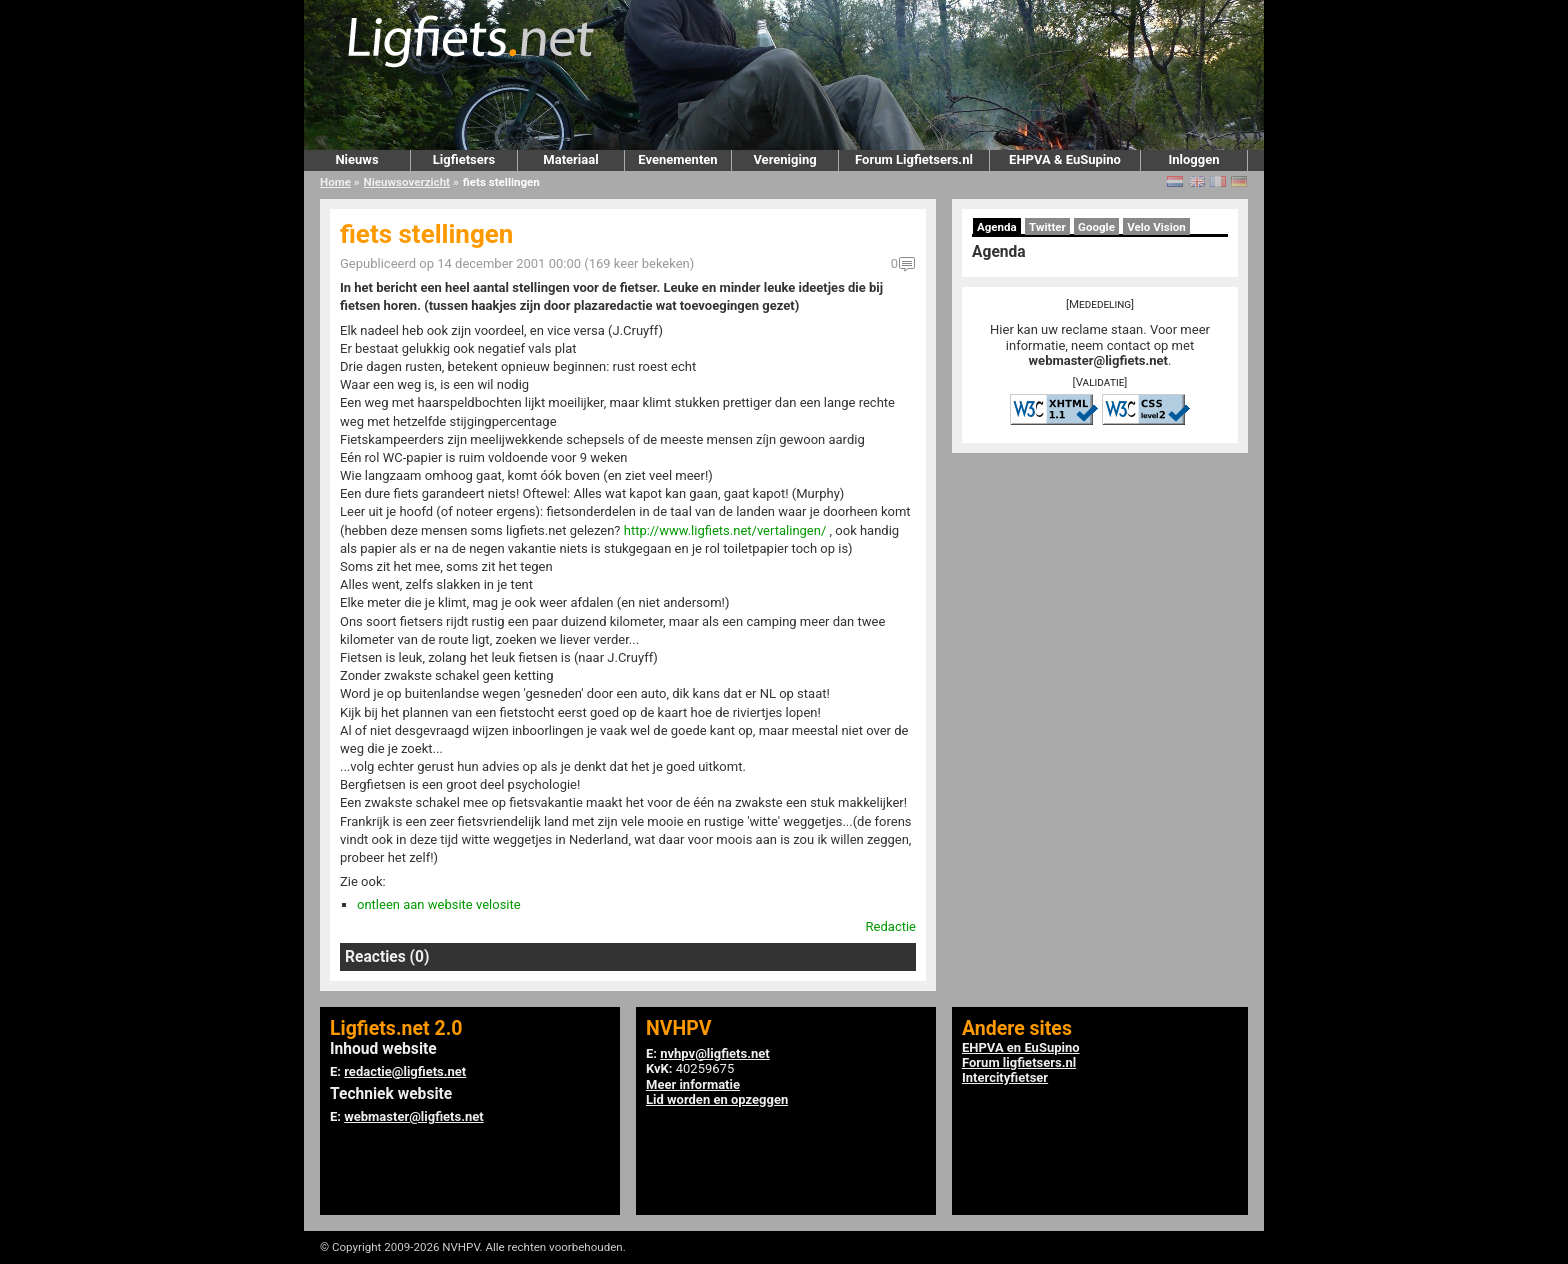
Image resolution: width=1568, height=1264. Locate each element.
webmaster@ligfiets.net (1098, 360)
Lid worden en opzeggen (717, 1099)
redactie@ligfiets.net (405, 1071)
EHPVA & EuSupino (1065, 159)
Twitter (1047, 227)
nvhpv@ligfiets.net (714, 1053)
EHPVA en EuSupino (1021, 1047)
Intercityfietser (1005, 1077)
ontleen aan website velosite (439, 904)
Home (335, 182)
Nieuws (356, 159)
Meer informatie (693, 1084)
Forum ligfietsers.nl (1019, 1062)
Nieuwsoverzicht (407, 182)
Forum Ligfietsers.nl (914, 159)
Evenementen (677, 159)
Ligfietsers (464, 159)
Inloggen (1193, 159)
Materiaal (570, 159)
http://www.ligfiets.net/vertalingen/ (725, 530)
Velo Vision (1156, 227)
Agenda (997, 227)
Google (1096, 227)
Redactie (891, 926)
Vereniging (784, 159)
